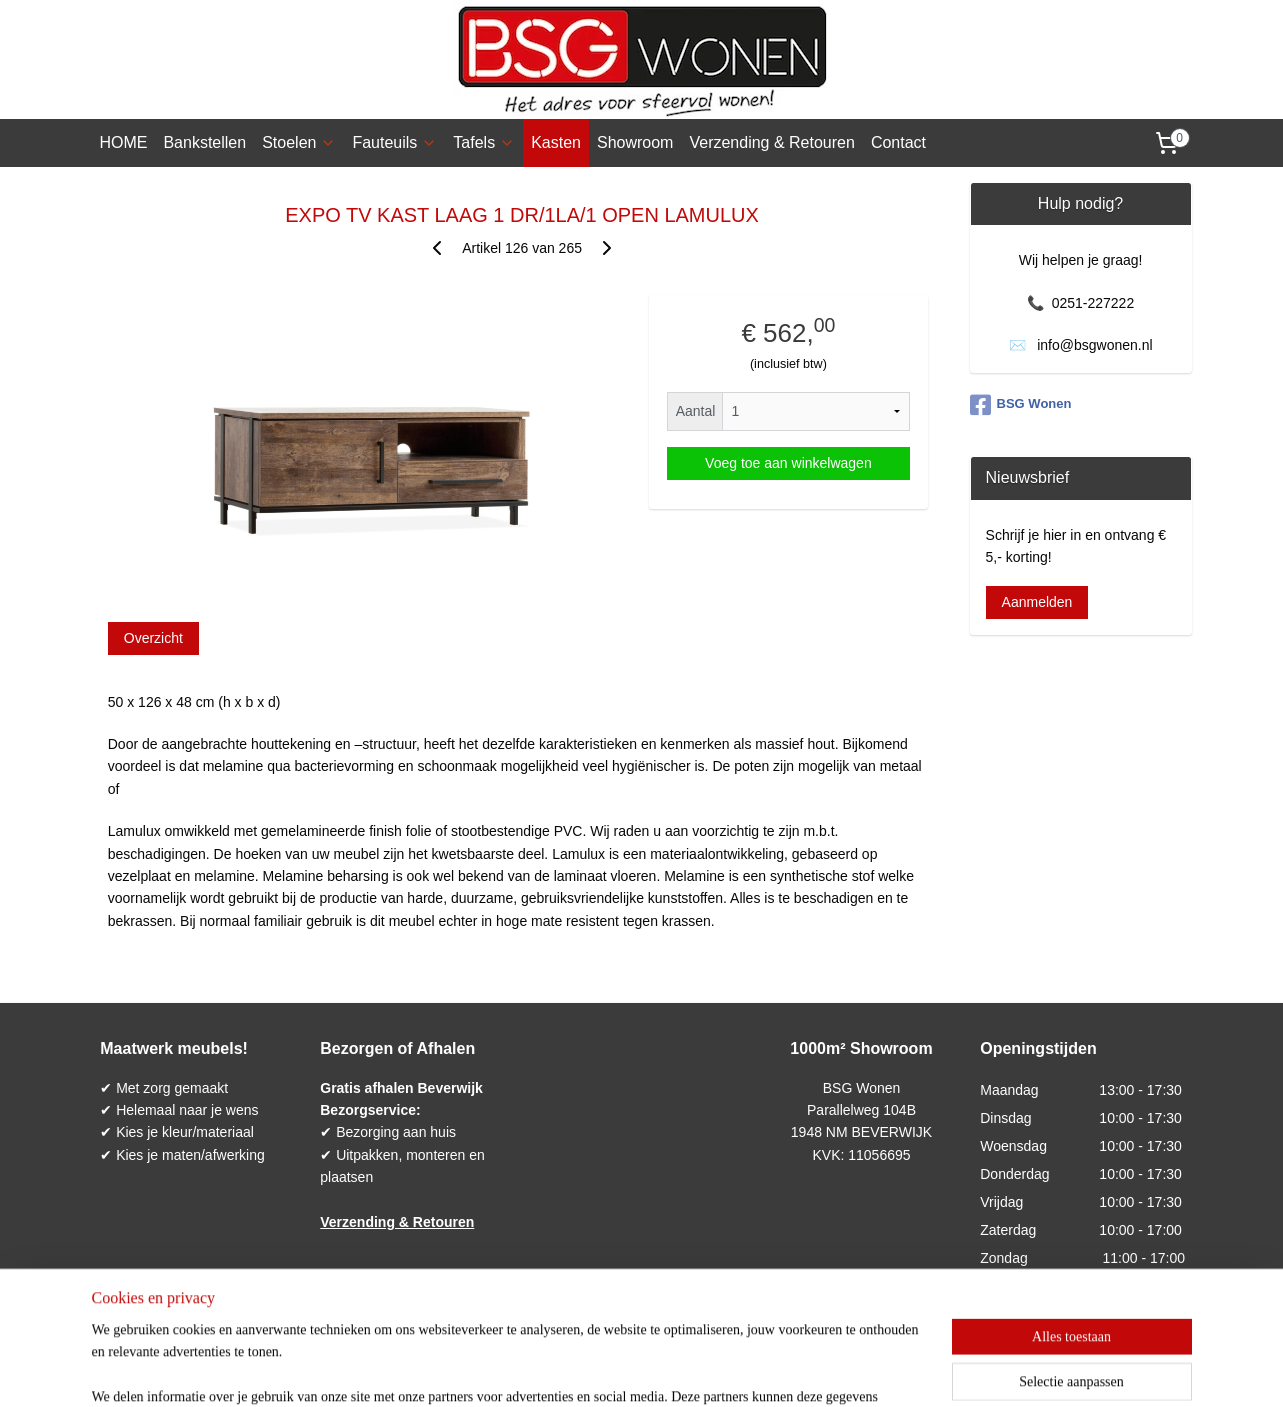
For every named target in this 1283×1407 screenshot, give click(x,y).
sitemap (580, 1370)
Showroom (635, 142)
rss (616, 1370)
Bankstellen (204, 142)
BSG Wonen (1021, 405)
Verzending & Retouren (771, 142)
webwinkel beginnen (681, 1370)
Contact (898, 142)
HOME (123, 142)
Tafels (484, 142)
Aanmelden (1037, 602)
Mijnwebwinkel (836, 1370)
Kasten (556, 142)
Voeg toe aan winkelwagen (788, 463)
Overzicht (152, 638)
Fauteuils (394, 142)
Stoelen (299, 142)
